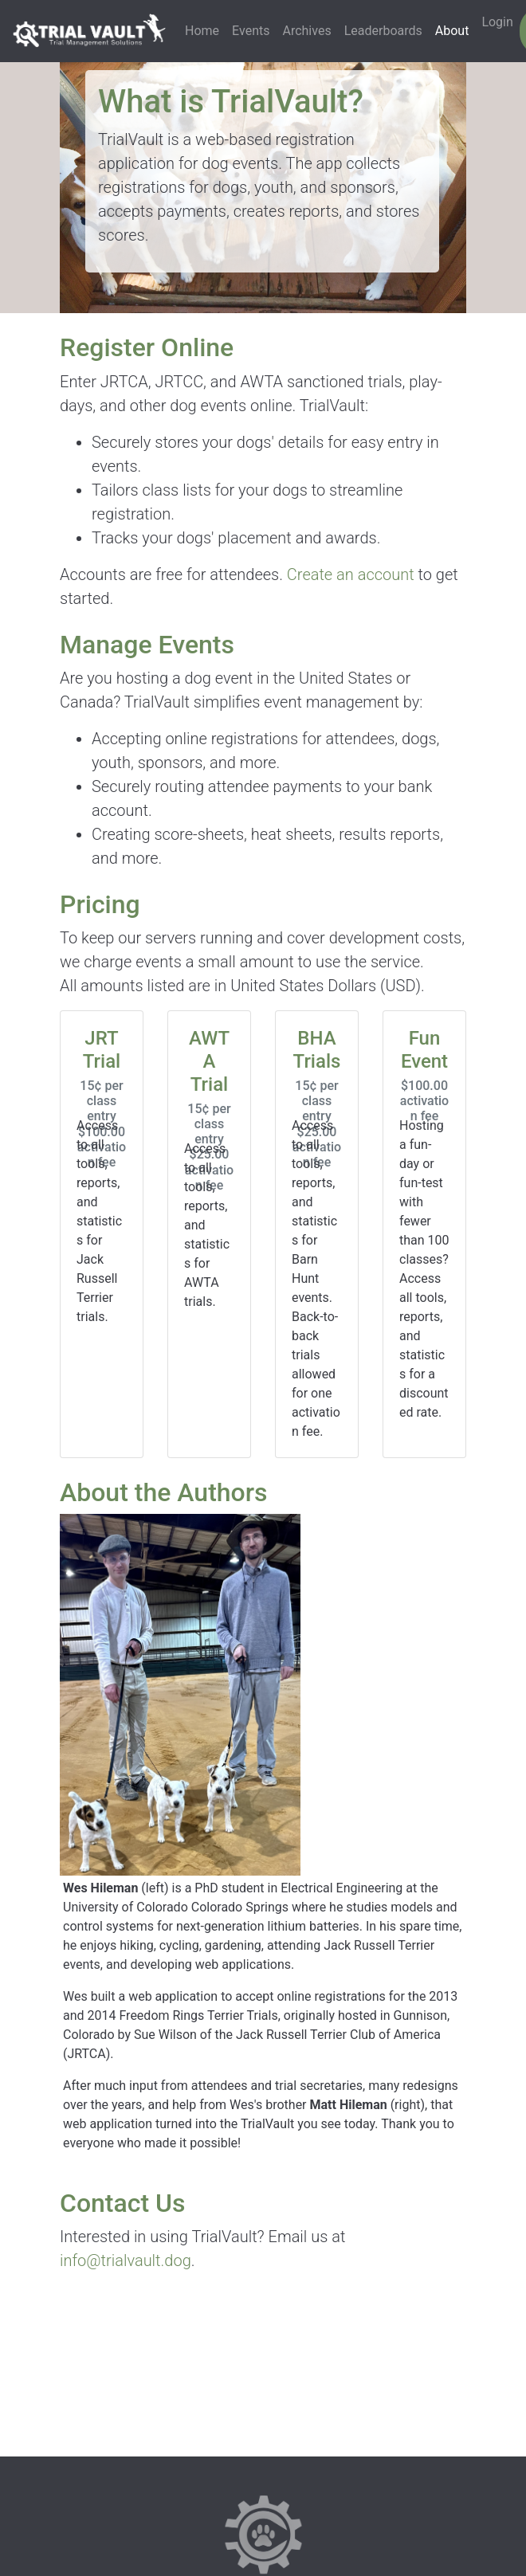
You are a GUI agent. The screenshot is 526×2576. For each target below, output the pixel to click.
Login (496, 21)
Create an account (350, 574)
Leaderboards (383, 30)
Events (250, 30)
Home (202, 30)
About (452, 30)
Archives (306, 30)
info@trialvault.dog (125, 2260)
